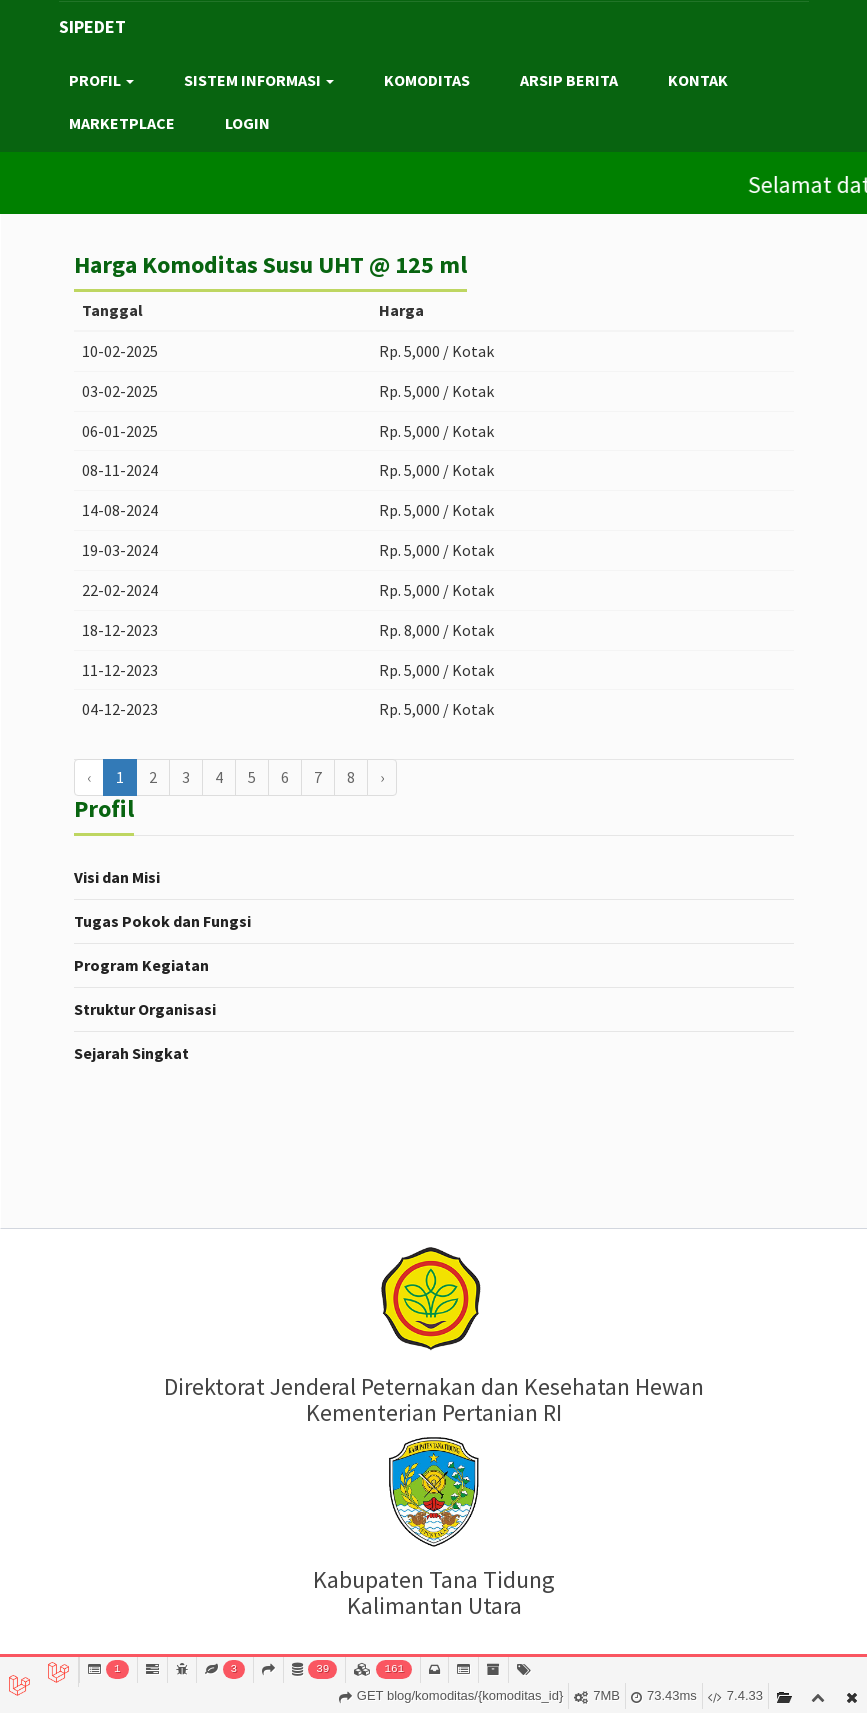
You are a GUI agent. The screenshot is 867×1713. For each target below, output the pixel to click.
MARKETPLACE (122, 123)
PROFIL (101, 80)
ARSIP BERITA (569, 80)
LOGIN (247, 123)
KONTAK (698, 80)
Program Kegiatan (141, 965)
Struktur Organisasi (145, 1009)
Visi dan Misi (117, 877)
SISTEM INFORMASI (259, 80)
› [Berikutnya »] (382, 777)
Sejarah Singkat (131, 1053)
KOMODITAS (427, 80)
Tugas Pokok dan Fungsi (162, 921)
